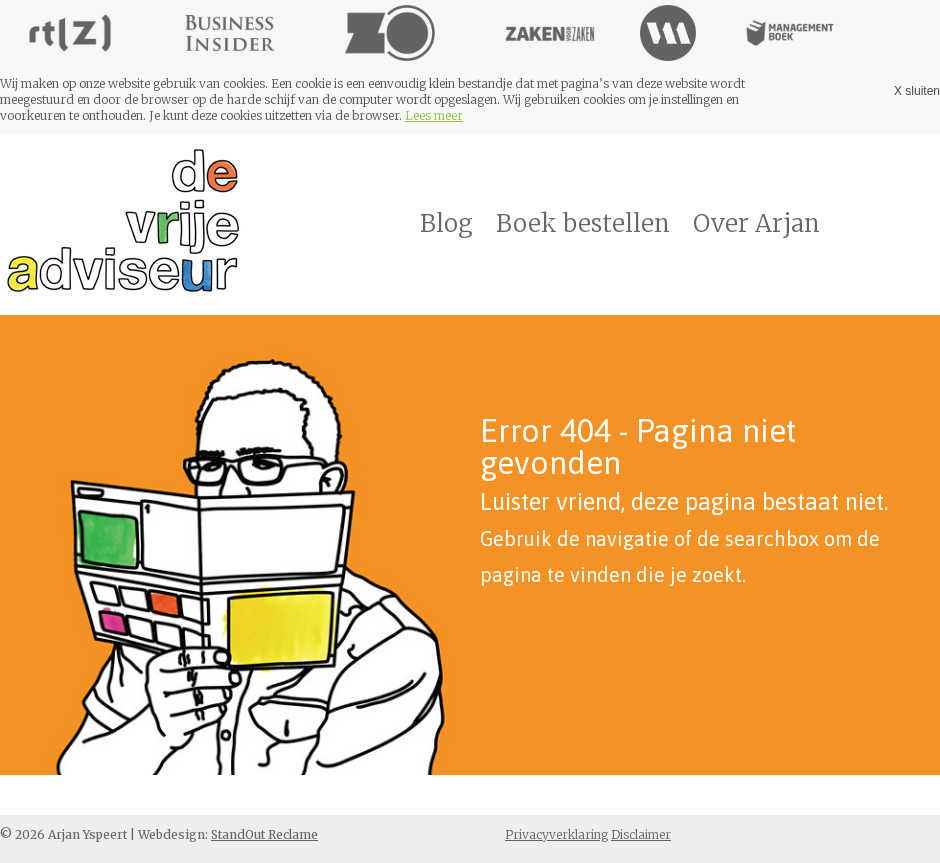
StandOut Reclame (264, 834)
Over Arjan (756, 223)
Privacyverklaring (556, 834)
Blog (446, 223)
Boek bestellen (583, 223)
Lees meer (434, 115)
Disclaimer (641, 834)
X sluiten (917, 91)
